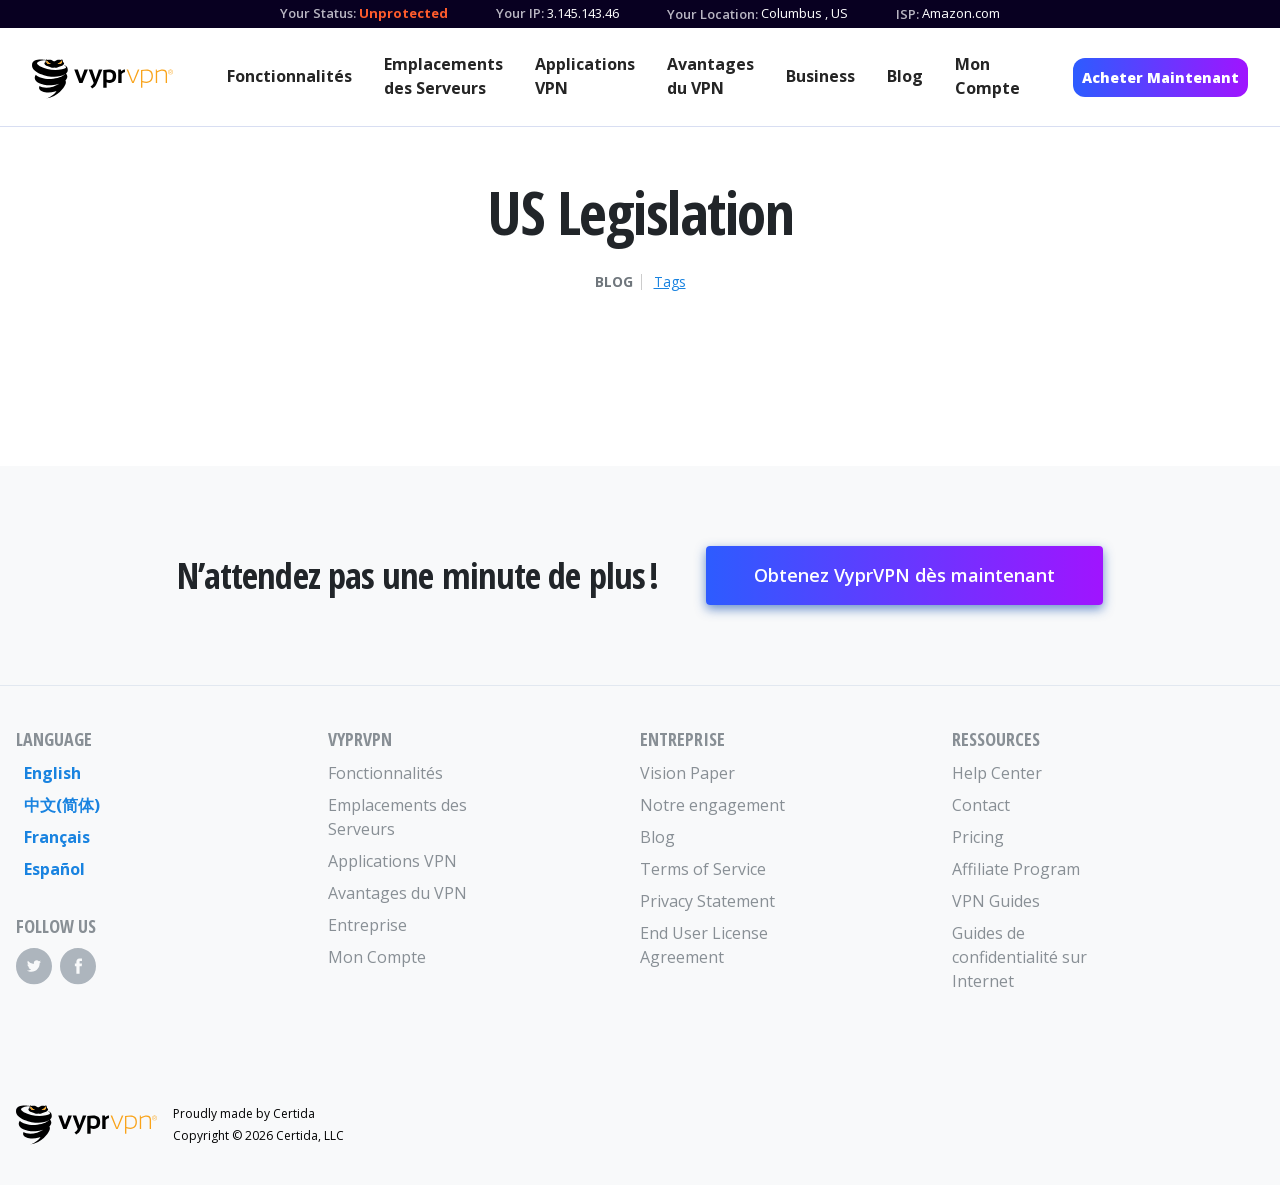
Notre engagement (712, 805)
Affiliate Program (1016, 869)
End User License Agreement (704, 945)
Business (820, 76)
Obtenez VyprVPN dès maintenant (904, 575)
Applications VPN (585, 76)
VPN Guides (996, 901)
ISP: (907, 14)
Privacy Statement (707, 901)
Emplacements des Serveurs (443, 76)
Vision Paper (687, 773)
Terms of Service (703, 869)
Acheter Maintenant (1160, 77)
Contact (981, 805)
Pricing (978, 837)
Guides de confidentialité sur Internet (1019, 957)
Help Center (997, 773)
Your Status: (318, 13)
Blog (905, 76)
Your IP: (520, 13)
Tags (670, 282)
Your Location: (712, 14)
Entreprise (367, 925)
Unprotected (403, 13)
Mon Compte (987, 76)
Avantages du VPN (710, 76)
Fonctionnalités (289, 76)
